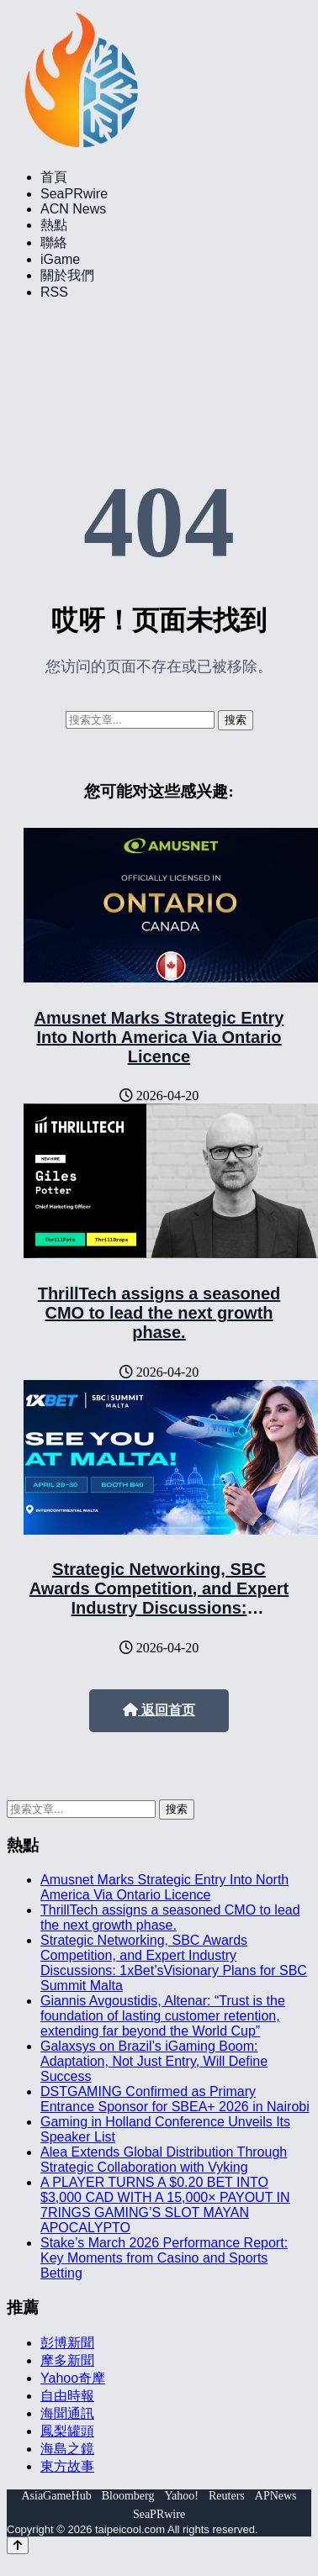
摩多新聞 (67, 2360)
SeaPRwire (74, 194)
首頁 (53, 177)
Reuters (227, 2495)
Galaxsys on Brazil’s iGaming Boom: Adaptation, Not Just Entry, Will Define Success (154, 2061)
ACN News (73, 209)
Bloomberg (128, 2495)
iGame (60, 259)
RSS (54, 292)
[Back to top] (18, 2545)
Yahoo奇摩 (72, 2378)
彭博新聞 (67, 2343)
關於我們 (67, 275)
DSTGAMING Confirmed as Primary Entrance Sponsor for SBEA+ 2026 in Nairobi (175, 2099)
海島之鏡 (67, 2449)
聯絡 (53, 242)
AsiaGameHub (56, 2495)
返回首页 (159, 1710)
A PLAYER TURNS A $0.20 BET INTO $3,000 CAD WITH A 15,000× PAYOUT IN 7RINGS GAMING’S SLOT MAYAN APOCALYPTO (165, 2205)
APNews (276, 2495)
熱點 (53, 225)
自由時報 (67, 2396)
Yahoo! (181, 2495)
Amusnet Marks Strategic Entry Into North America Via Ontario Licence (159, 1037)
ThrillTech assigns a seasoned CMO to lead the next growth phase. (159, 1312)
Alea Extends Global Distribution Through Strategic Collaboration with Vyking (163, 2159)
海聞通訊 (67, 2413)
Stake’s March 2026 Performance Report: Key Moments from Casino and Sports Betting (164, 2258)
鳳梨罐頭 (67, 2431)
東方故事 (67, 2466)
